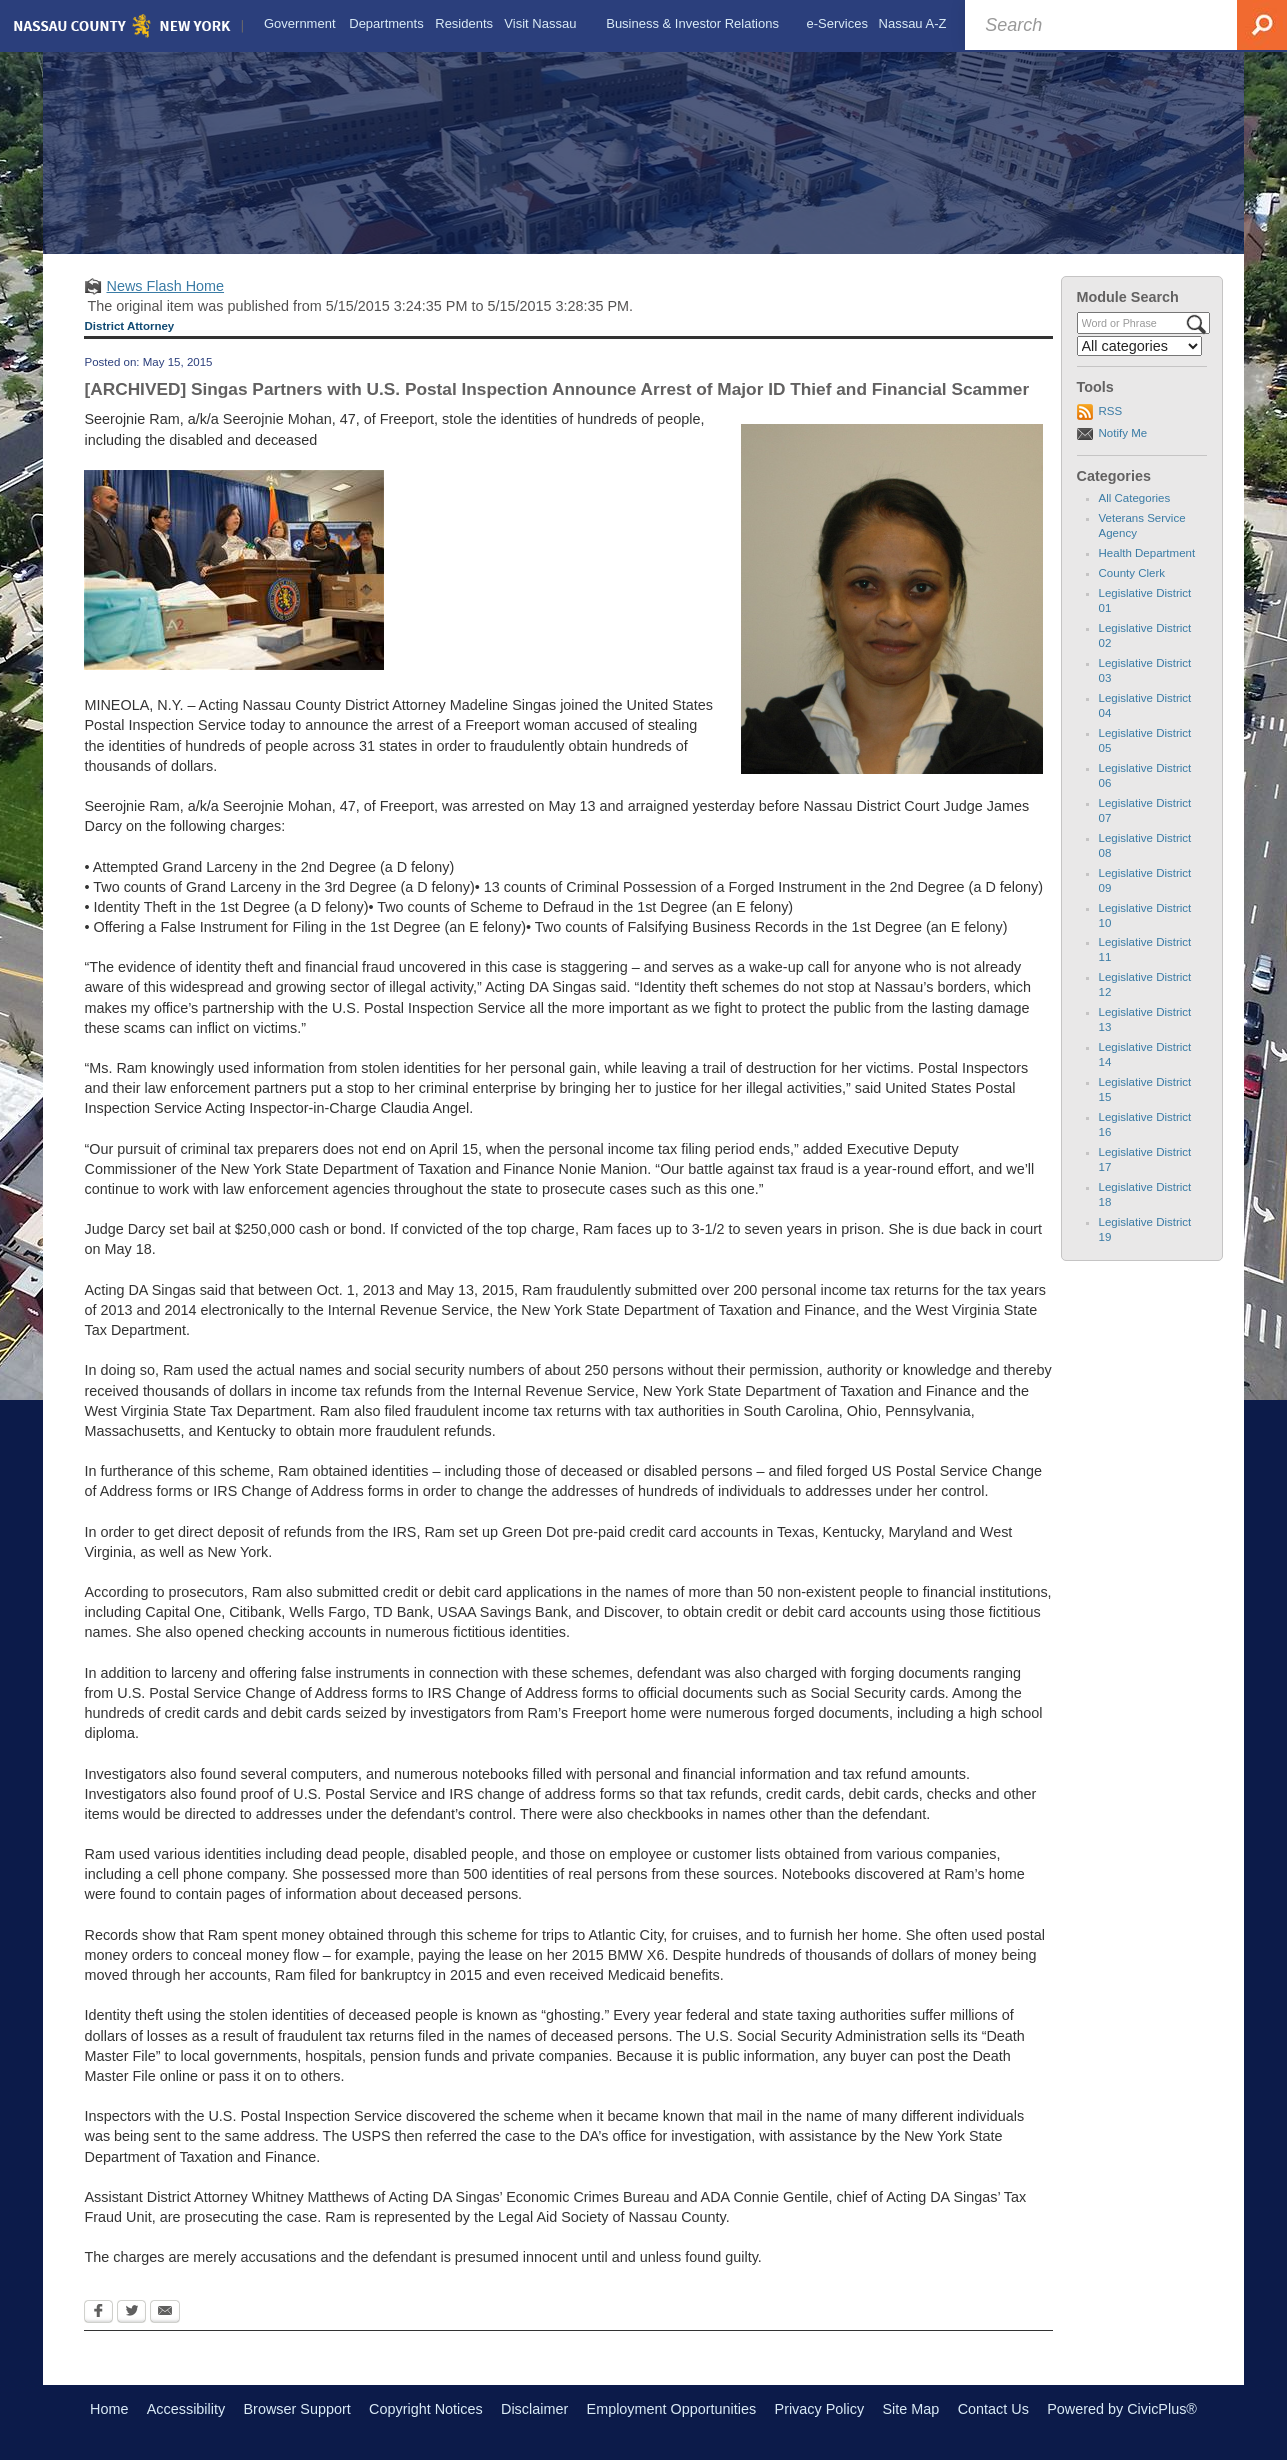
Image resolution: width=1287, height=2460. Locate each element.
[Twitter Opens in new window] (131, 2313)
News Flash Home (165, 286)
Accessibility (186, 2409)
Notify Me (1123, 433)
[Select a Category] (1140, 346)
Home (109, 2409)
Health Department (1147, 553)
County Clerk (1132, 573)
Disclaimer (534, 2409)
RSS (1111, 411)
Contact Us (993, 2409)
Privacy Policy (820, 2409)
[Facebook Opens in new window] (98, 2313)
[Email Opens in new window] (165, 2313)
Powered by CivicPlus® (1122, 2409)
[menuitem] (299, 24)
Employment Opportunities (672, 2409)
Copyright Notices (426, 2409)
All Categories (1135, 498)
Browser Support (297, 2409)
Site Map (910, 2409)
